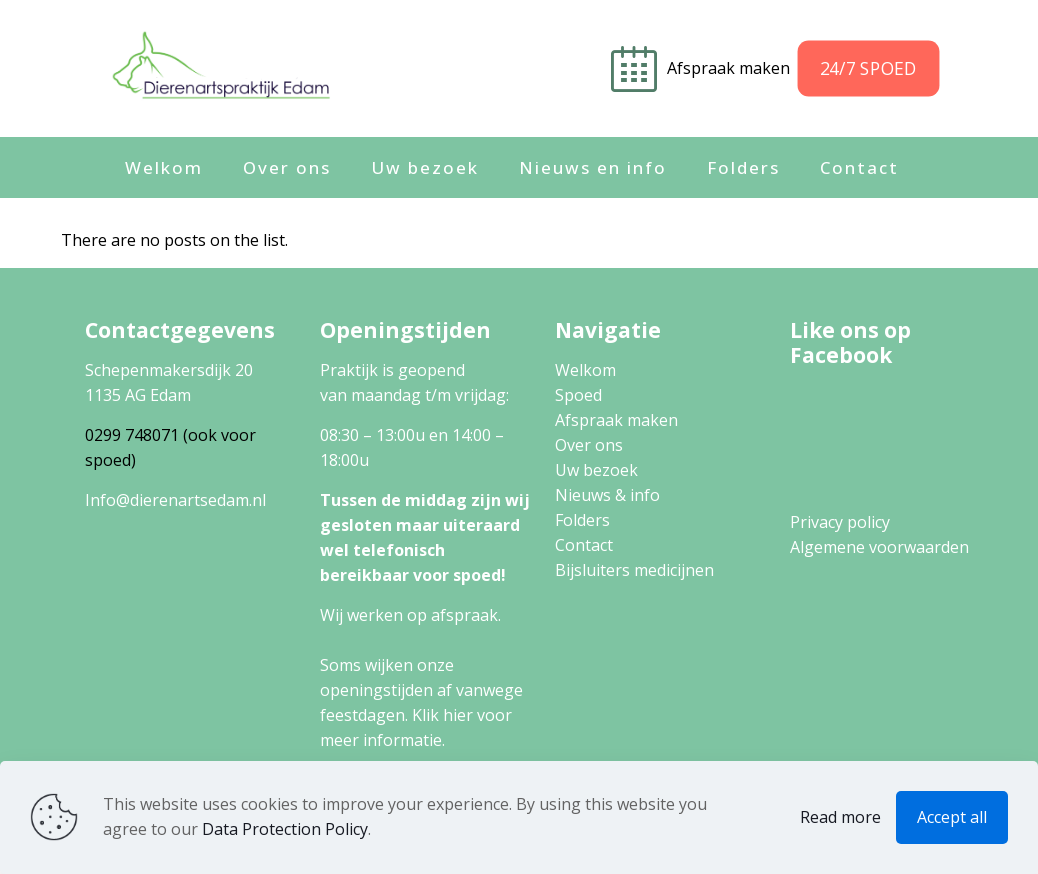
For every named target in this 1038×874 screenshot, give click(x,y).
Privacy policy (840, 522)
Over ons (589, 445)
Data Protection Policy (285, 829)
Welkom (585, 370)
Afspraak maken (730, 68)
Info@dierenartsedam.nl (175, 500)
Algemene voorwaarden (879, 547)
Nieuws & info (607, 495)
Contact (584, 545)
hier (458, 715)
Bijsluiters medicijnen (634, 570)
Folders (582, 520)
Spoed (578, 395)
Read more (840, 817)
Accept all (952, 817)
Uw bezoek (596, 470)
